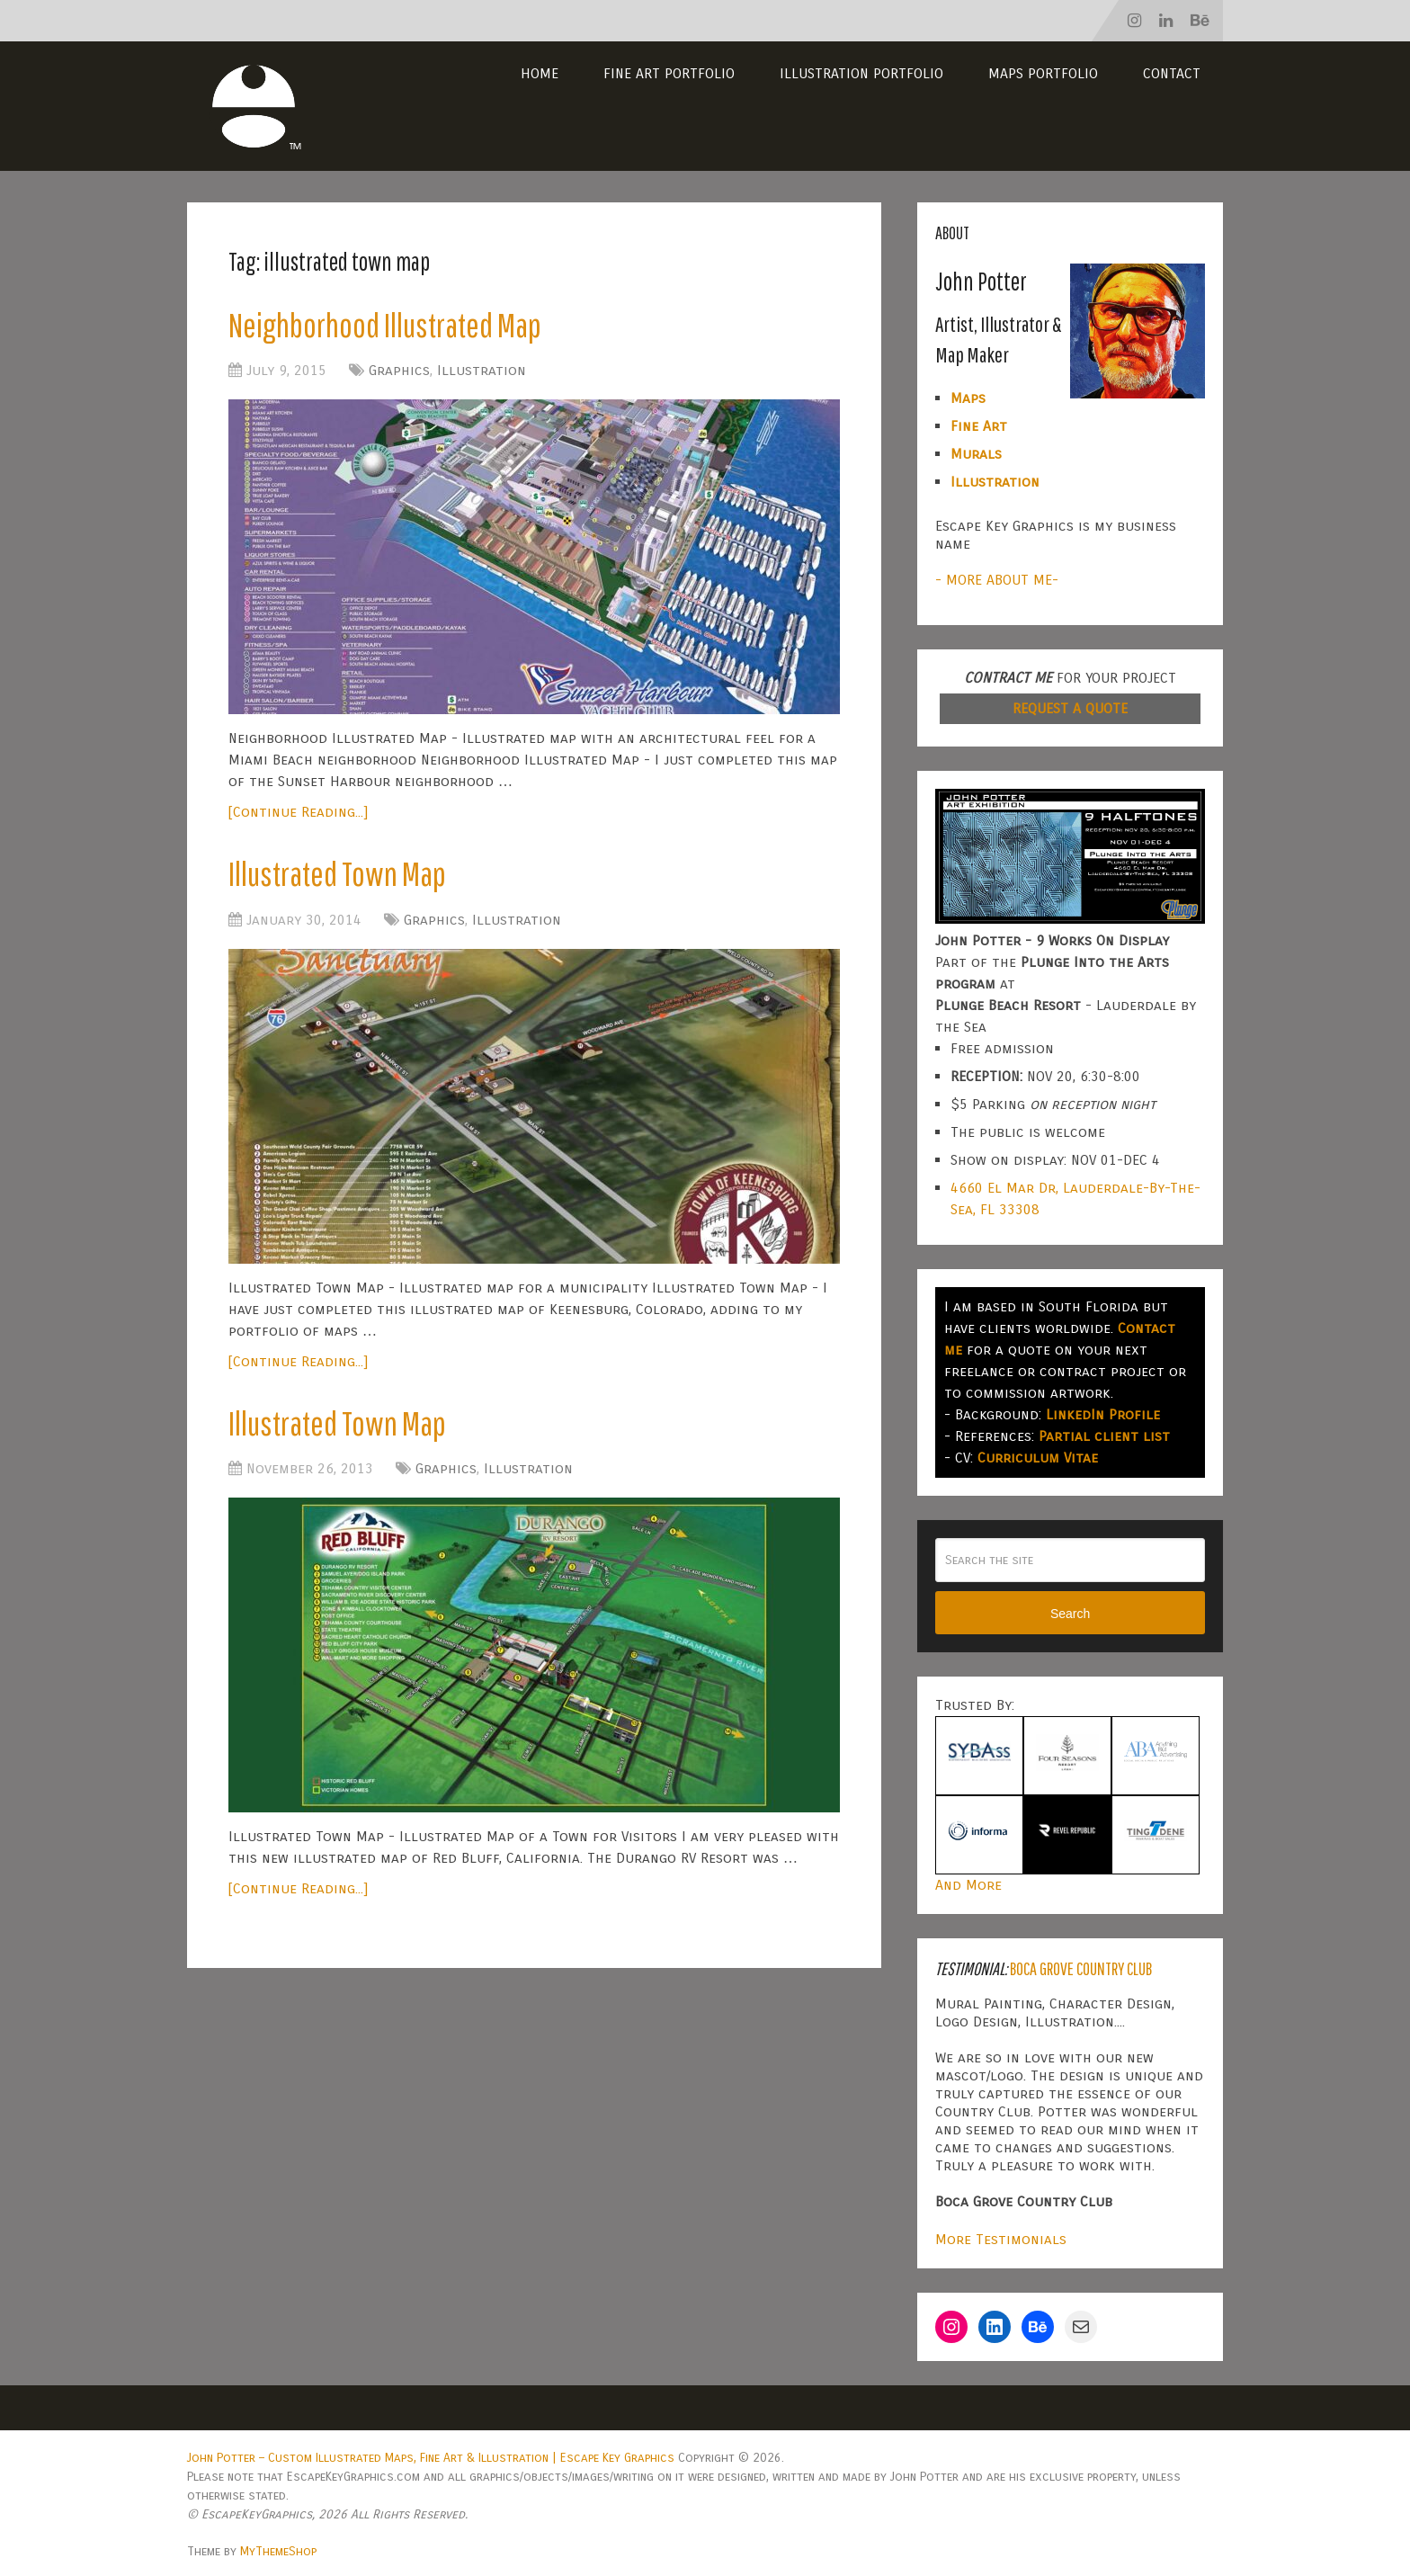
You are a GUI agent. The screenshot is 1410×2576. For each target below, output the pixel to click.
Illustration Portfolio (861, 73)
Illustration (481, 370)
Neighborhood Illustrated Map (384, 324)
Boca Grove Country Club (1081, 1968)
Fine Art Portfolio (669, 73)
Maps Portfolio (1043, 73)
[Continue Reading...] (298, 811)
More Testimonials (1000, 2239)
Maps (968, 398)
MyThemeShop (278, 2551)
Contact (1171, 73)
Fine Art (978, 425)
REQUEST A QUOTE (1070, 708)
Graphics (399, 370)
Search (1070, 1613)
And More (968, 1884)
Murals (976, 453)
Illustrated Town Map (337, 873)
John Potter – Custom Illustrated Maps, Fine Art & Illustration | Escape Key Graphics (430, 2457)
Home (539, 73)
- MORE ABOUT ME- (996, 579)
